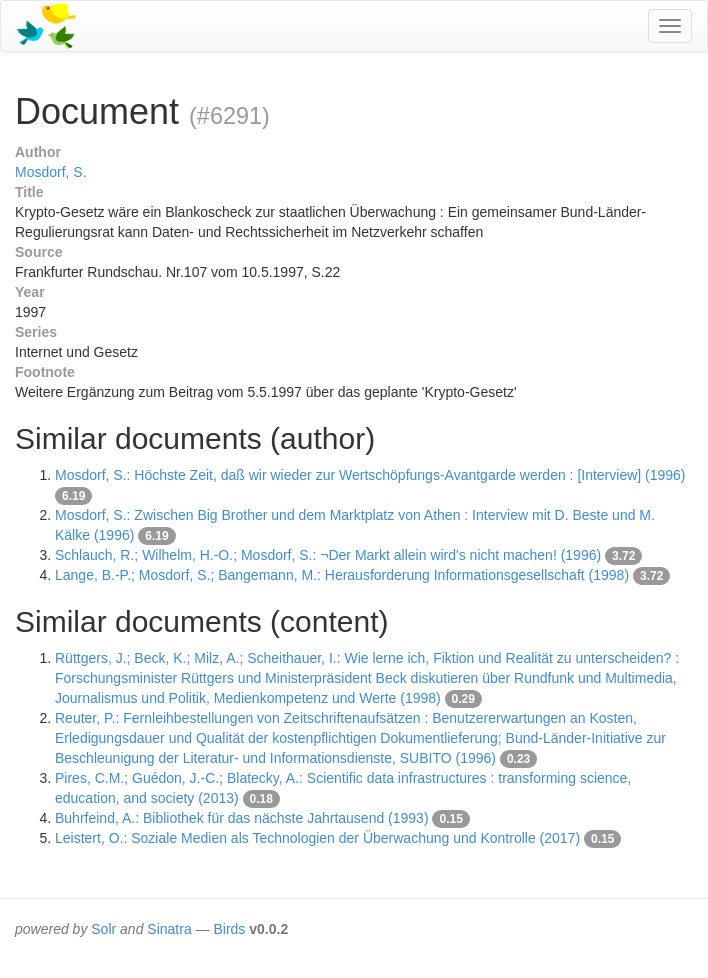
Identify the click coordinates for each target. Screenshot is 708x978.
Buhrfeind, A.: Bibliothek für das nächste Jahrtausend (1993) (242, 818)
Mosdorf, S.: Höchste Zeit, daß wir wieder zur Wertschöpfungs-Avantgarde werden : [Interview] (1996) (370, 475)
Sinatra (169, 929)
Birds (229, 929)
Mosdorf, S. (51, 172)
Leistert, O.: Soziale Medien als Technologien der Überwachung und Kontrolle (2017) (317, 838)
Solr (103, 929)
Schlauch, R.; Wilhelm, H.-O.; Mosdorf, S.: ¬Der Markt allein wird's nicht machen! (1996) (328, 555)
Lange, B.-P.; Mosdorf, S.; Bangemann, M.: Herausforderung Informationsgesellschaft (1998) (342, 575)
